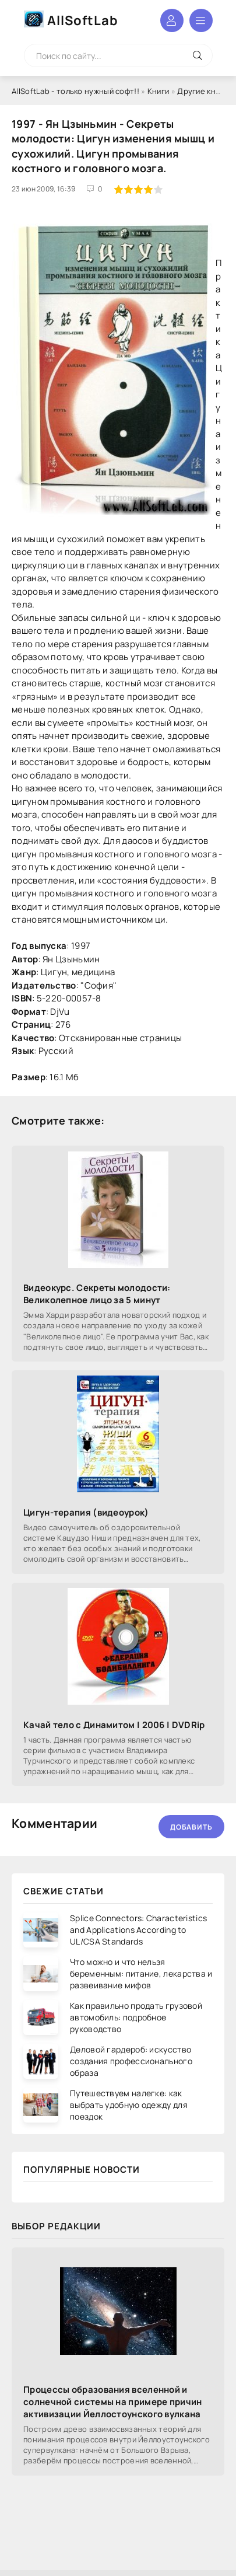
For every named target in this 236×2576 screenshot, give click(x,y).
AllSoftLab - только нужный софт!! (75, 91)
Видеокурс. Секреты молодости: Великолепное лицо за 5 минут (97, 1294)
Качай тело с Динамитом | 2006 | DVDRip (114, 1725)
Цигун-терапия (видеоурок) (86, 1512)
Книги (158, 91)
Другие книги (202, 91)
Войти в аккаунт (172, 20)
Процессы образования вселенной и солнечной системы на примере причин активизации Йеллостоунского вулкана (112, 2401)
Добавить (191, 1827)
